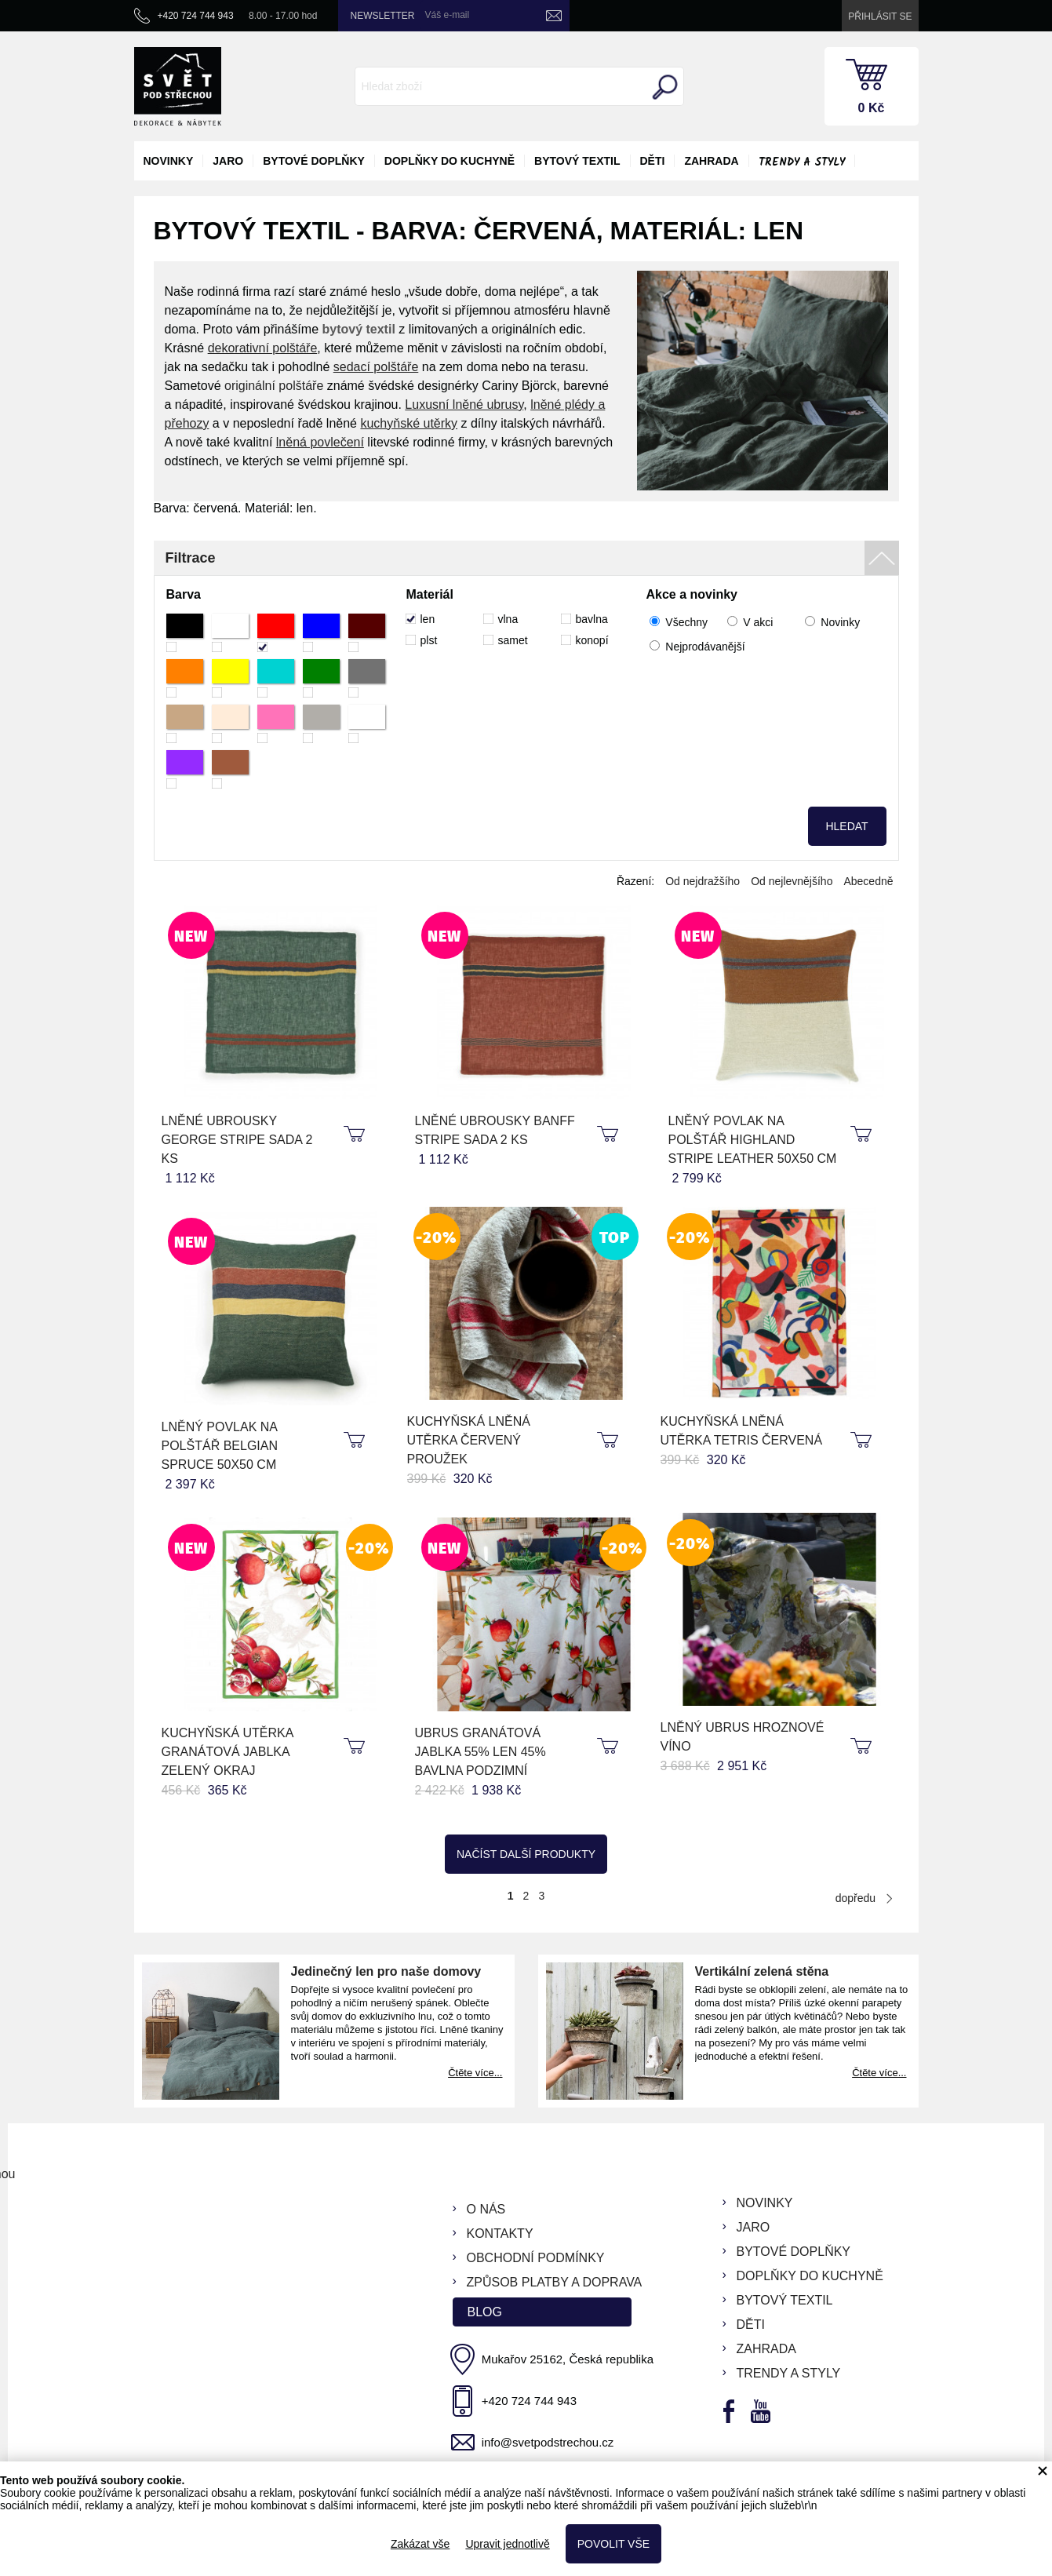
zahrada (711, 161)
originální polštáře (273, 385)
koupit (356, 1134)
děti (652, 161)
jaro (228, 161)
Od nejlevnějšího (791, 881)
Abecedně (868, 881)
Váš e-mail (447, 14)
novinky (169, 161)
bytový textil (577, 161)
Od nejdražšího (702, 881)
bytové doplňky (314, 161)
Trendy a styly (802, 162)
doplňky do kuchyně (449, 161)
